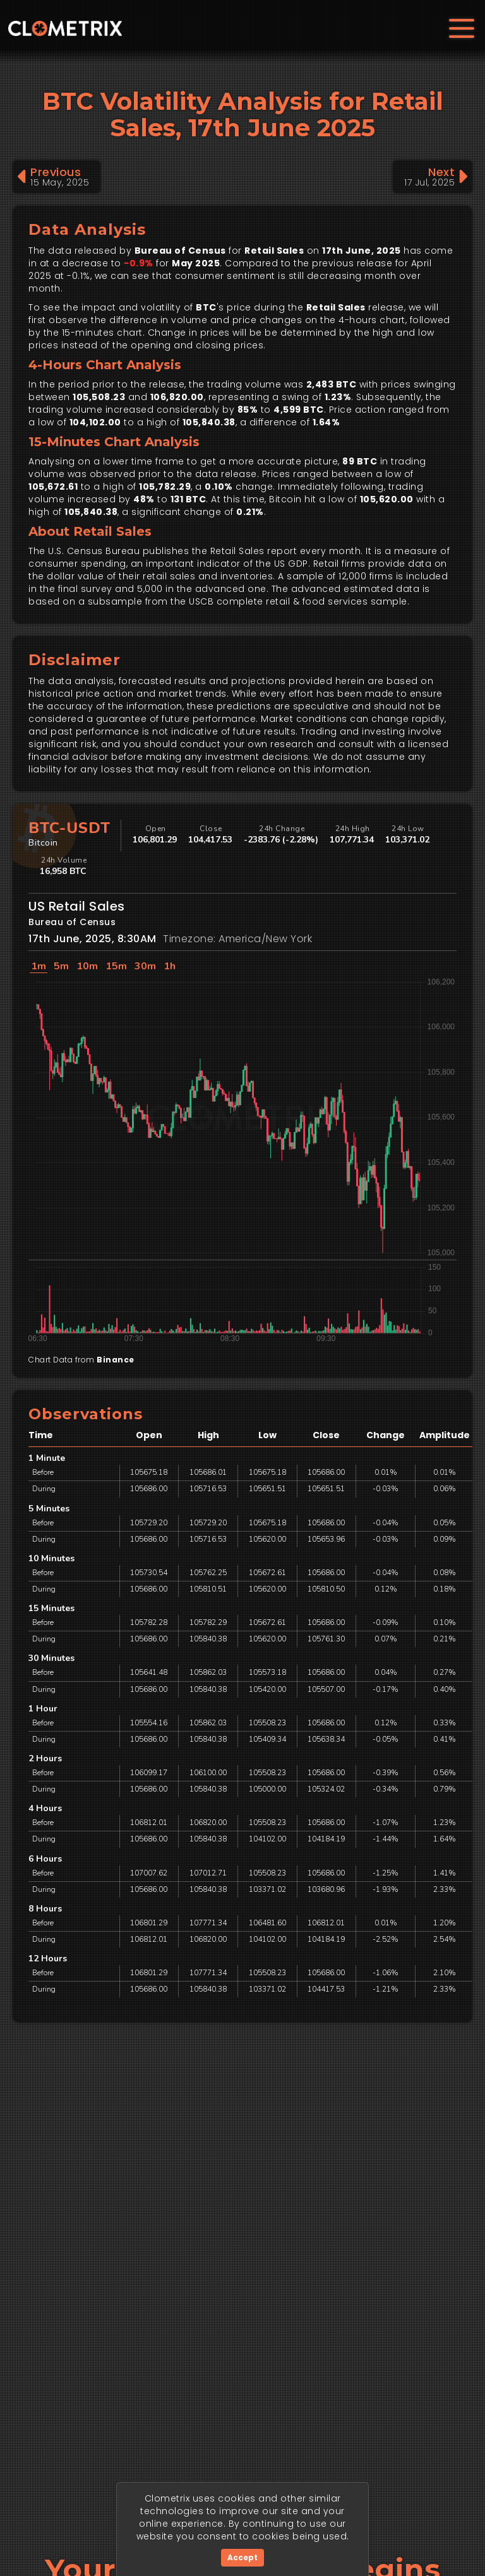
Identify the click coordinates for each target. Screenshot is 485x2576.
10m (87, 966)
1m (38, 966)
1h (170, 966)
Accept (242, 2557)
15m (116, 966)
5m (61, 966)
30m (145, 966)
